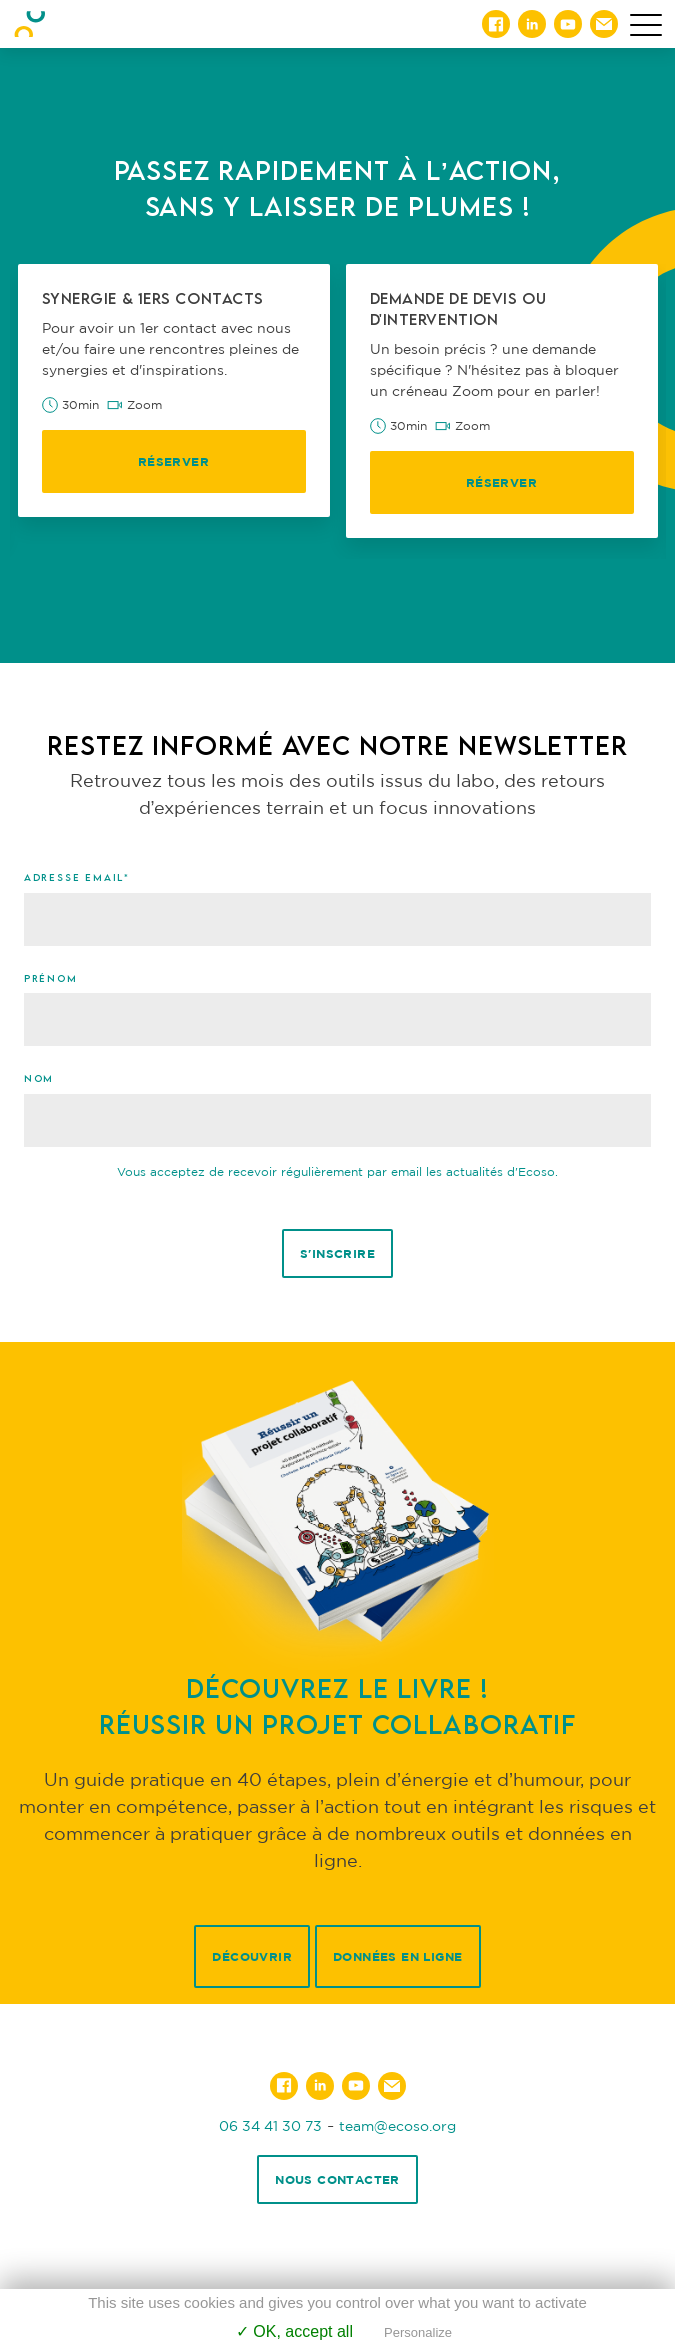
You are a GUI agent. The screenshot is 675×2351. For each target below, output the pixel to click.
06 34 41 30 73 (270, 2125)
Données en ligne (397, 1956)
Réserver (173, 461)
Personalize (418, 2332)
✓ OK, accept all (294, 2331)
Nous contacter (337, 2179)
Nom (39, 1078)
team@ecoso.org (397, 2125)
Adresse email (77, 877)
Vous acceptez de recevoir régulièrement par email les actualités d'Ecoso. (337, 1171)
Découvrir (252, 1956)
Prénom (51, 978)
